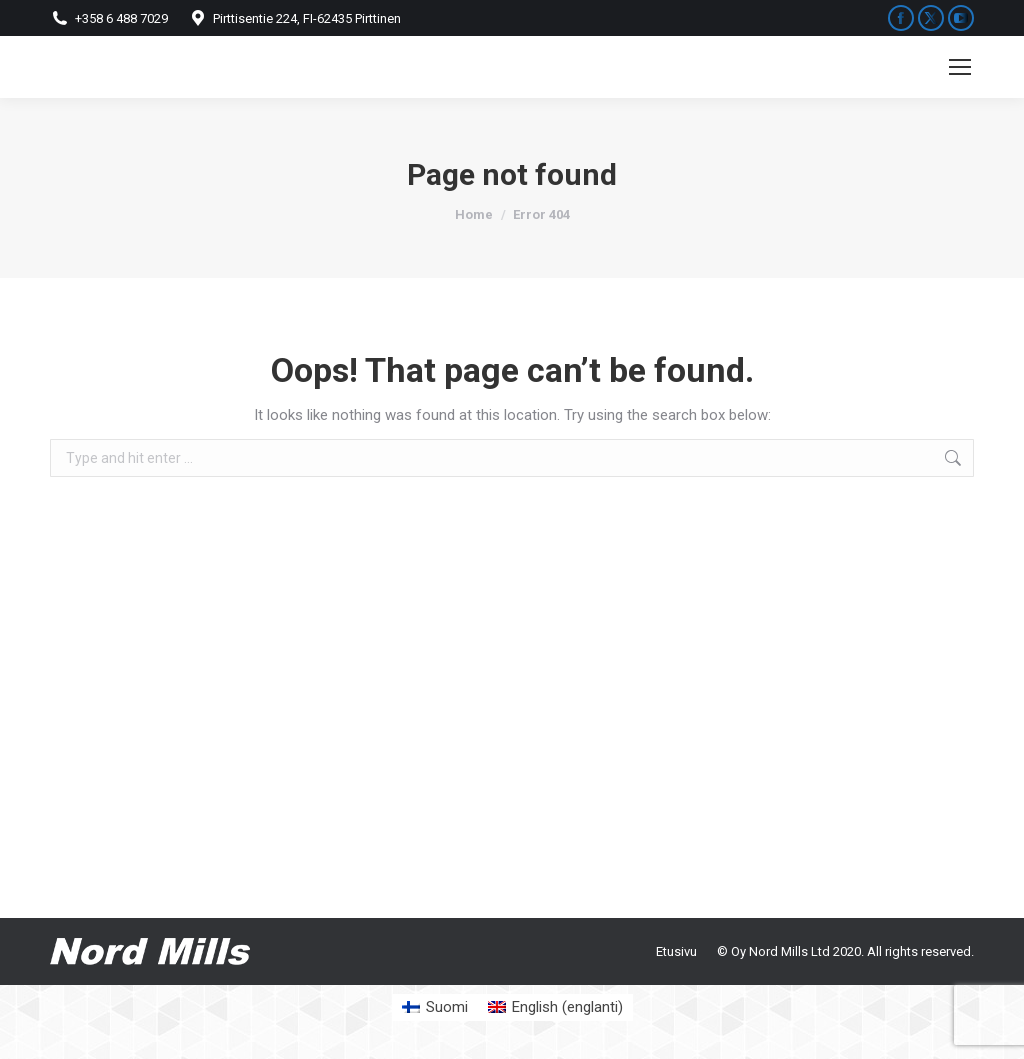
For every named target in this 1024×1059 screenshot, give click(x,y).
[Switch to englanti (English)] (555, 1007)
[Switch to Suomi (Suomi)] (435, 1007)
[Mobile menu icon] (960, 67)
